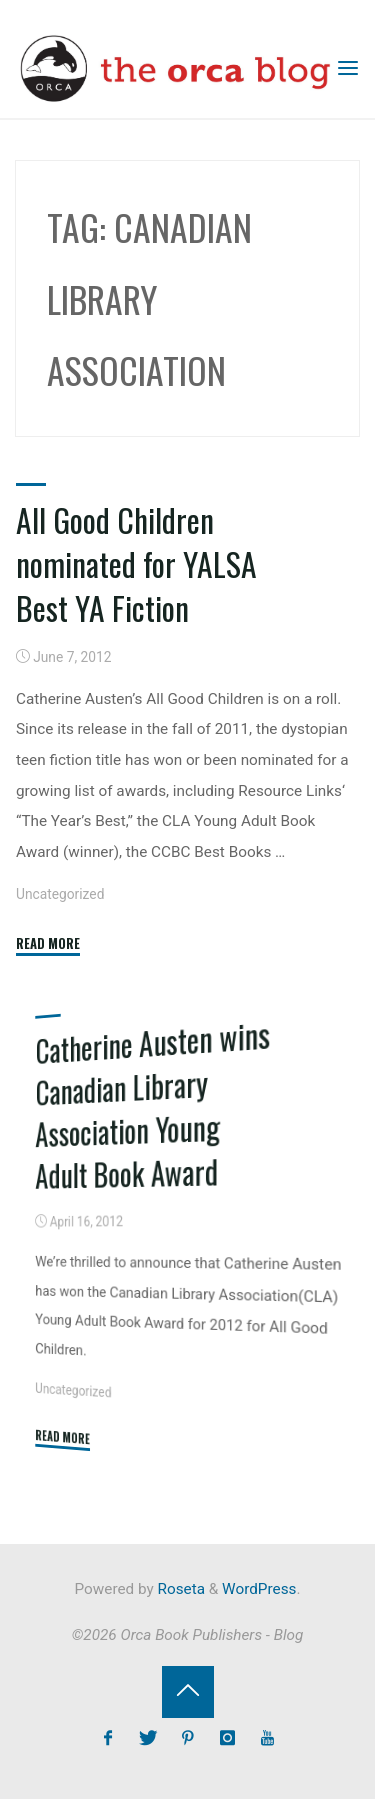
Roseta (179, 1589)
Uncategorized (60, 894)
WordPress (259, 1589)
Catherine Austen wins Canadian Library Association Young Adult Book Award (152, 1103)
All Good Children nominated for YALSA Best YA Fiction (136, 563)
